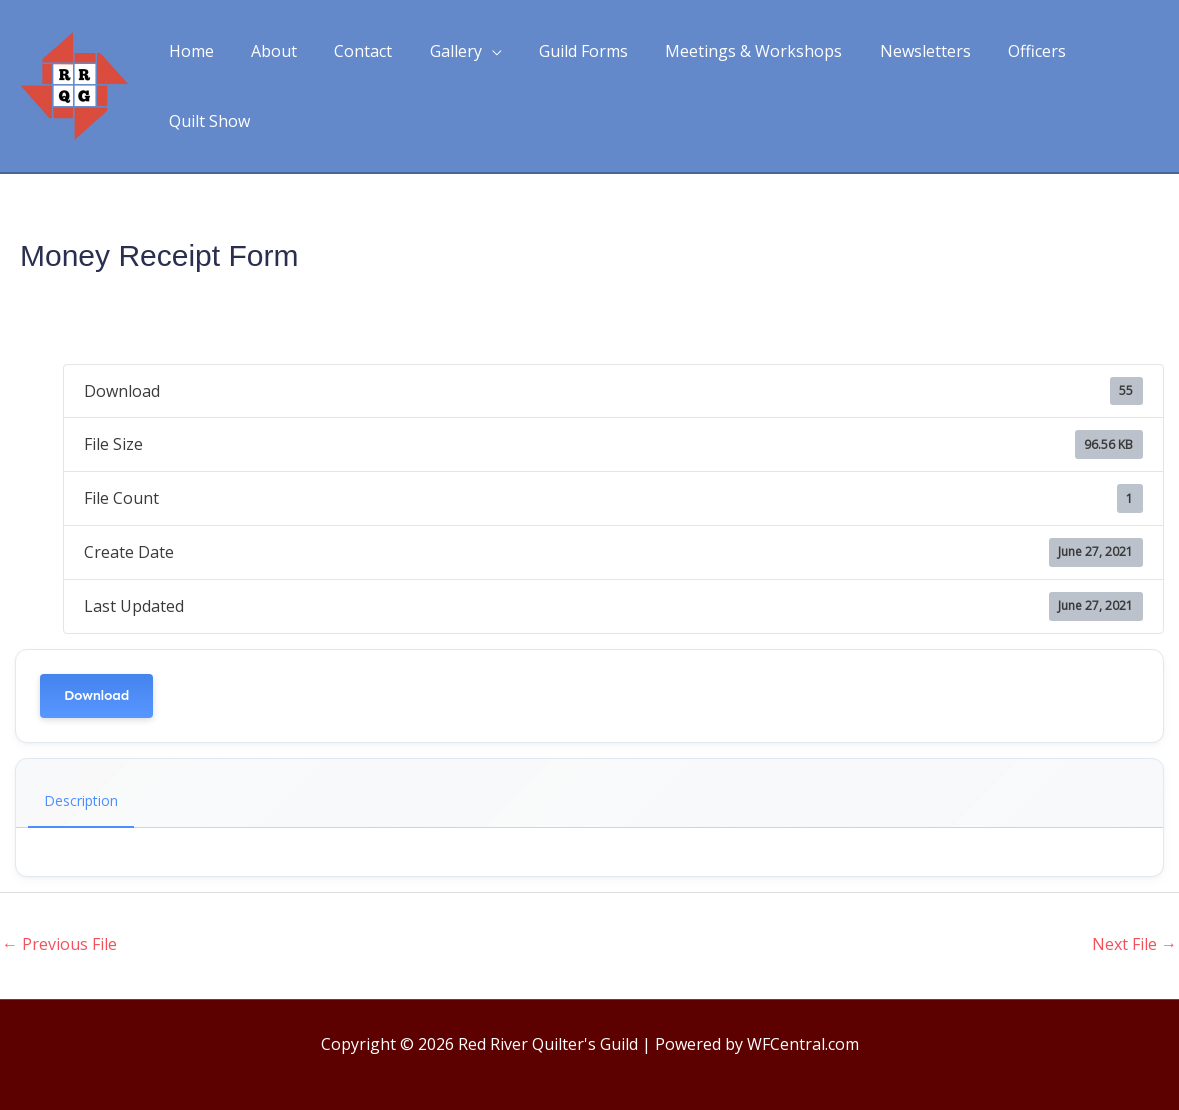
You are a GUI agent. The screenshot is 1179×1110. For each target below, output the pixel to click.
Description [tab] (81, 770)
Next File (1134, 914)
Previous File (59, 914)
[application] (477, 71)
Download (96, 665)
